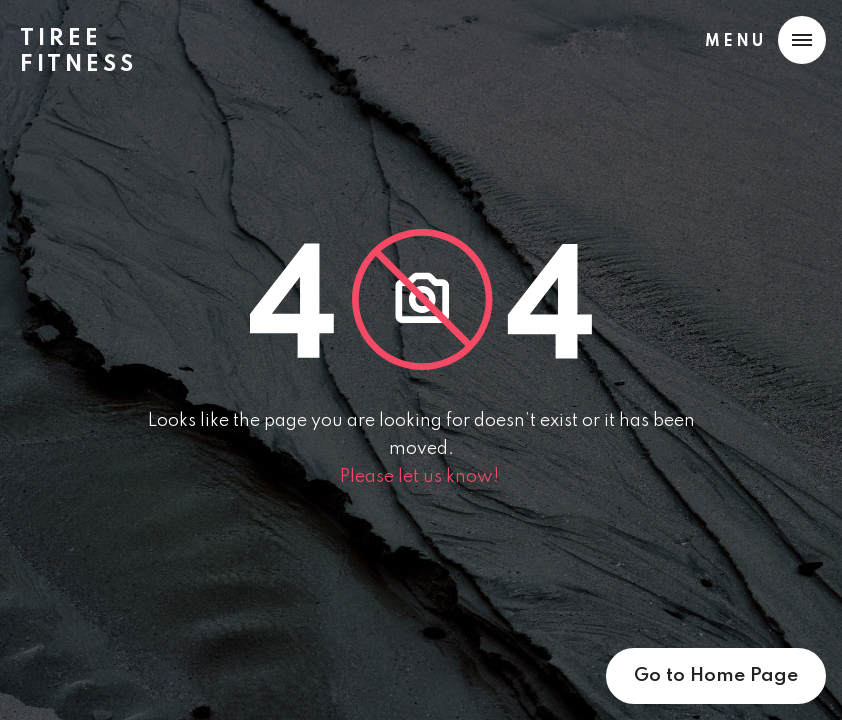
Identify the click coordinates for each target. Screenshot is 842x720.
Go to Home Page (716, 675)
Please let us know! (421, 477)
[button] (761, 40)
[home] (87, 44)
